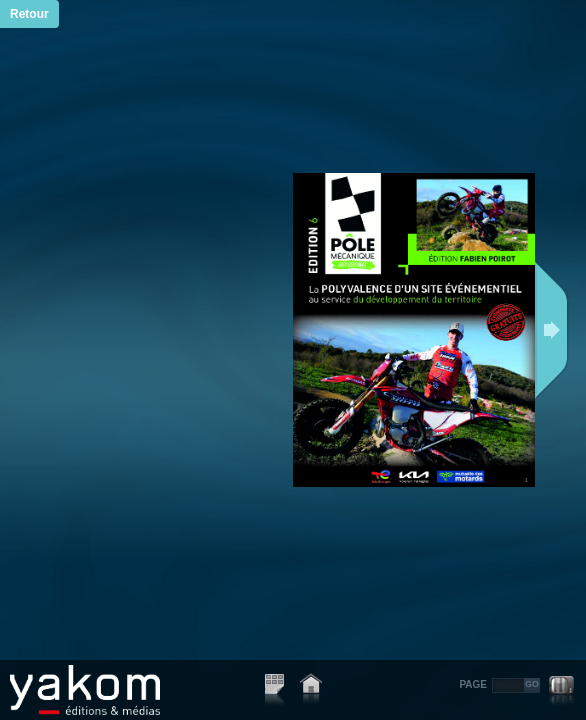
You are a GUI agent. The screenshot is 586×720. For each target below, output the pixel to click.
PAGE (473, 684)
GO (532, 684)
